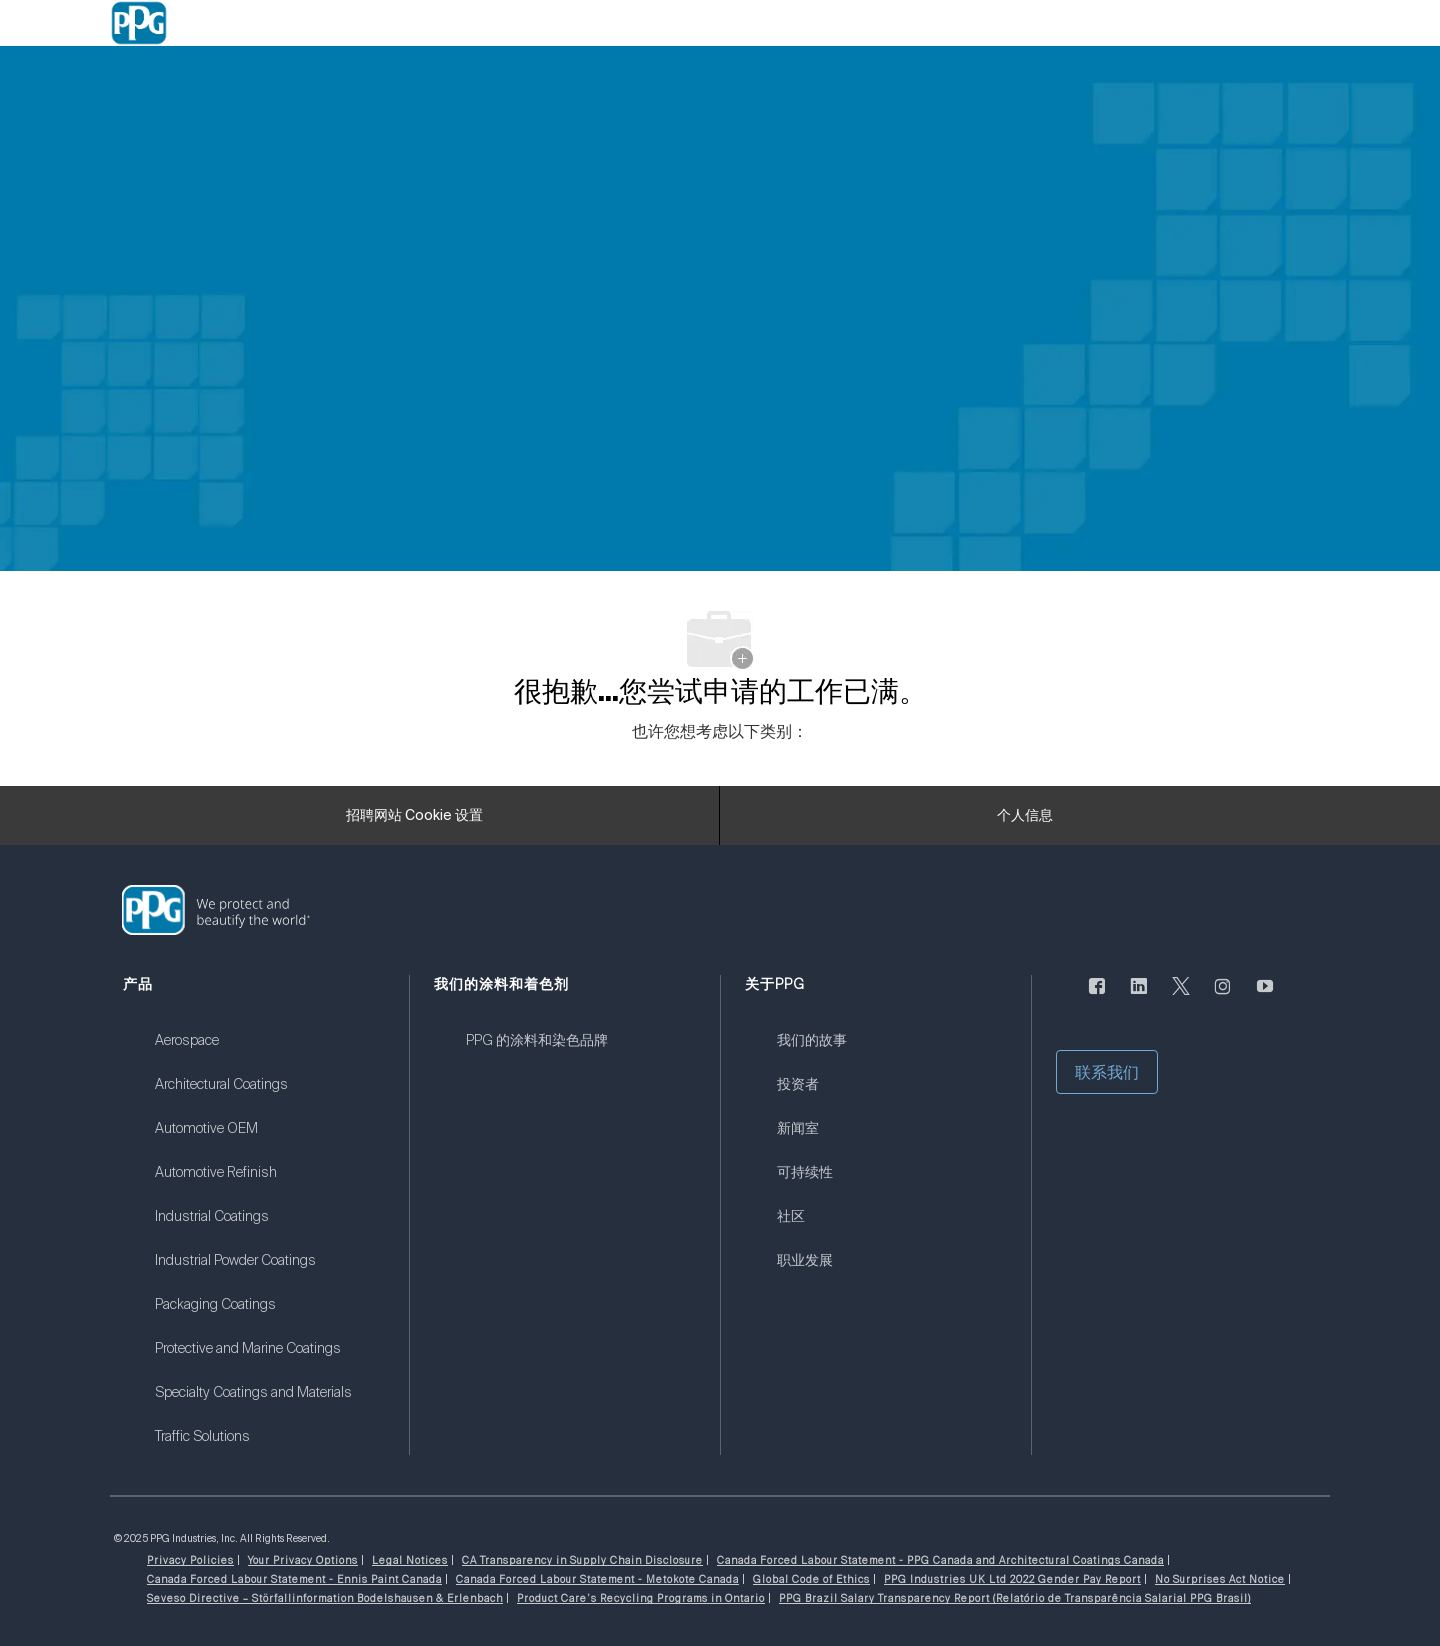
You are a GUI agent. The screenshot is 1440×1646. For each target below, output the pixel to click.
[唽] (1181, 997)
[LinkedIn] (1139, 997)
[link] (269, 1053)
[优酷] (1265, 997)
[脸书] (1097, 997)
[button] (1107, 1072)
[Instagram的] (1223, 997)
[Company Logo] (139, 23)
